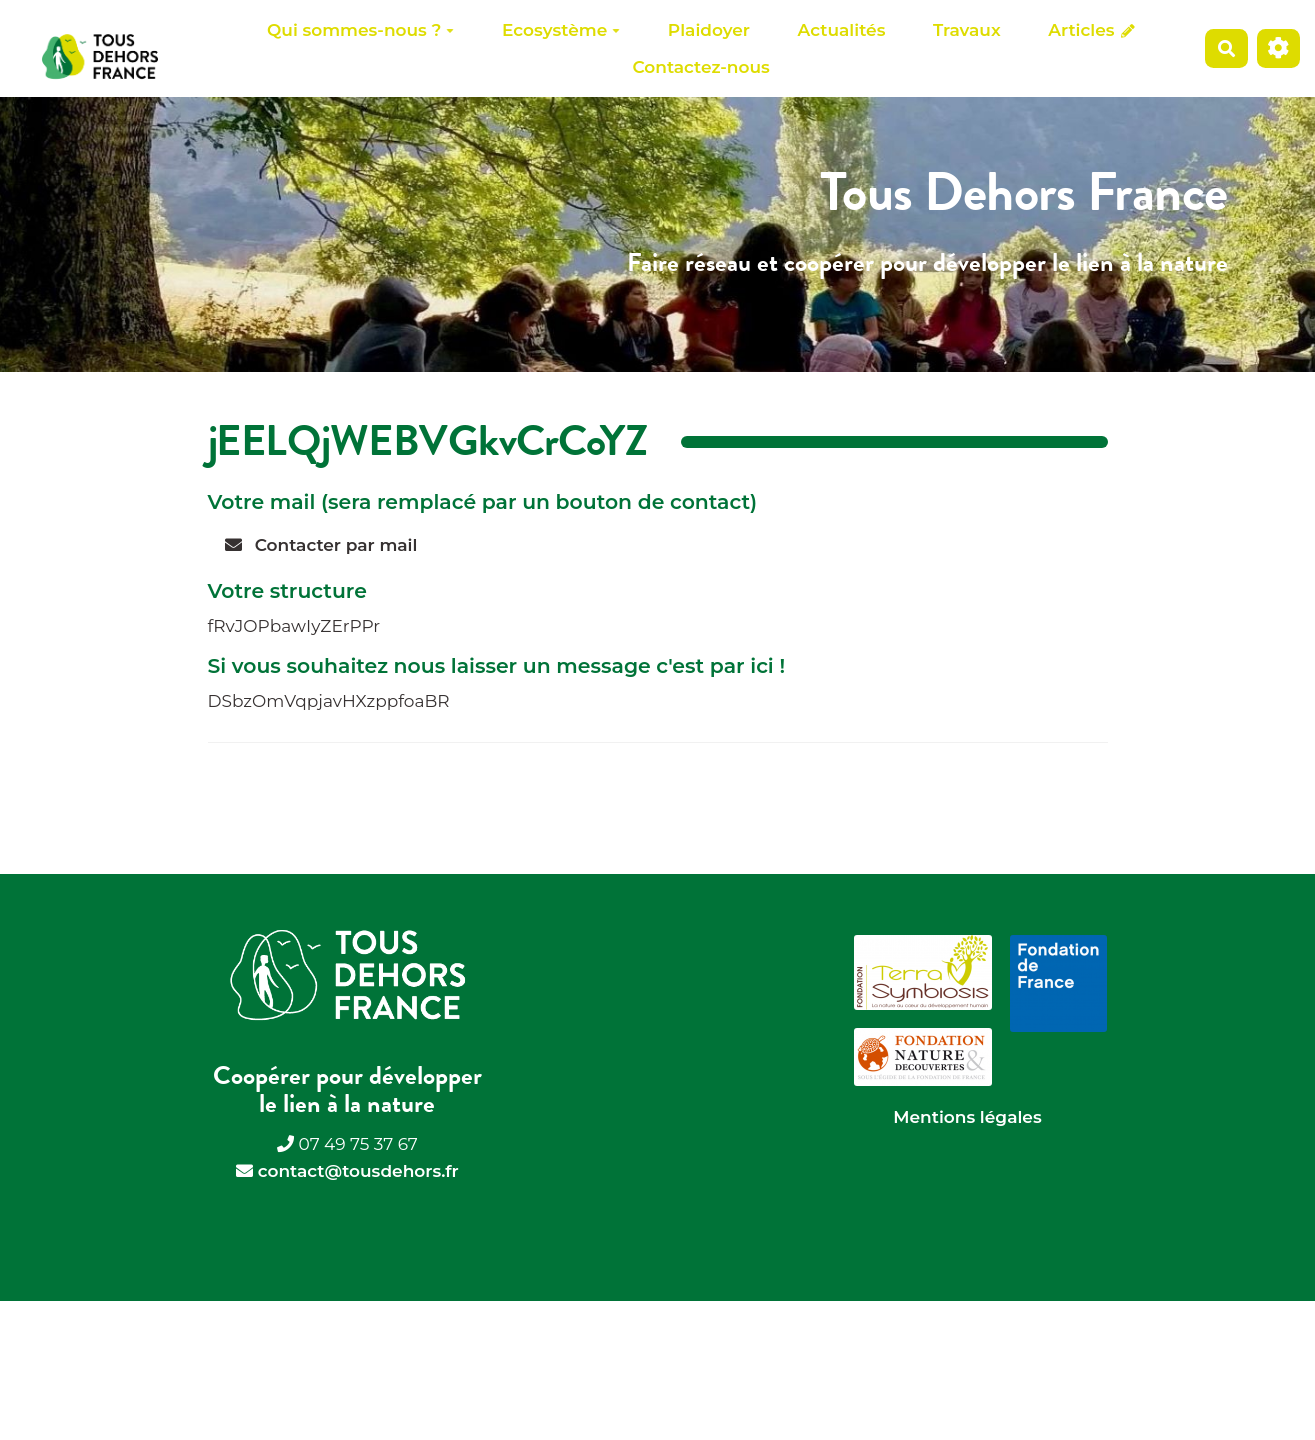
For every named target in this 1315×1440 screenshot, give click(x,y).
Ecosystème (561, 30)
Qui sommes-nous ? (360, 30)
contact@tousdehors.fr (358, 1171)
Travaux (967, 30)
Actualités (842, 30)
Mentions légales (967, 1117)
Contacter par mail (321, 545)
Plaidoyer (709, 30)
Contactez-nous (700, 67)
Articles (1091, 30)
